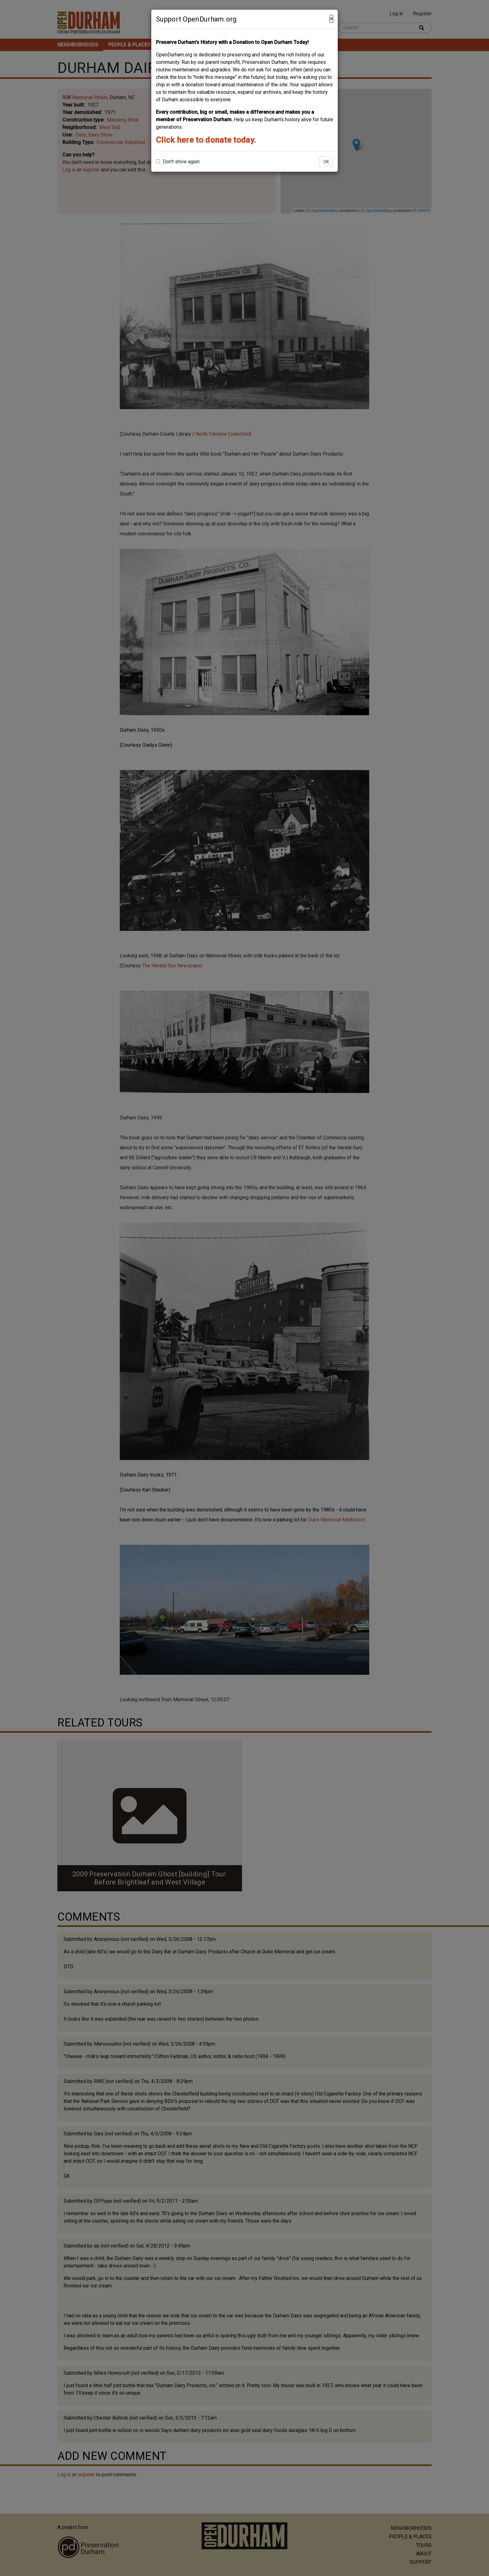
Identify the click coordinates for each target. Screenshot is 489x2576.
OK (326, 161)
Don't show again (178, 162)
